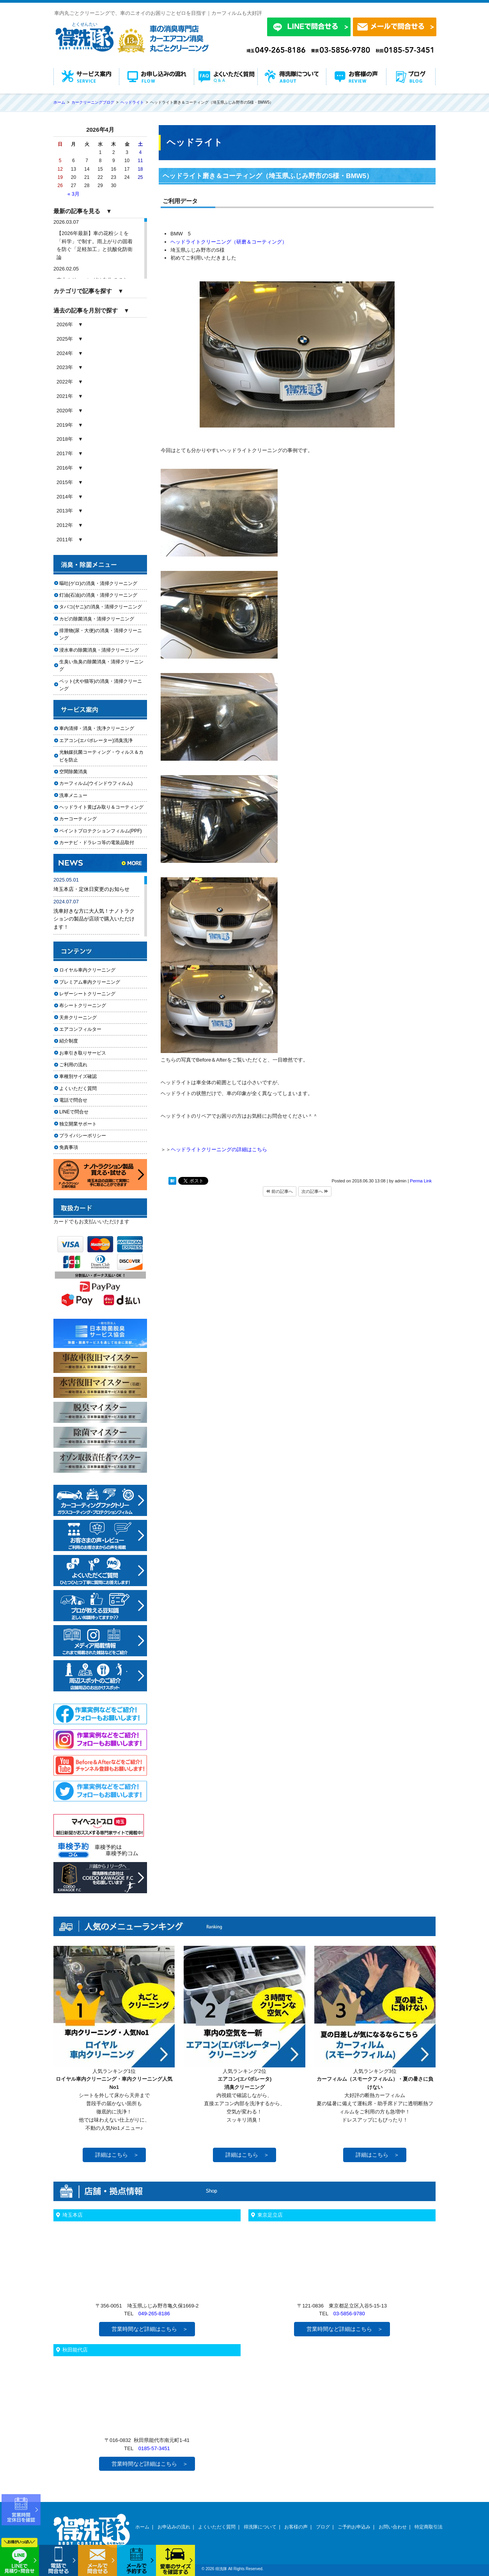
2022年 (65, 382)
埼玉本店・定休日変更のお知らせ (91, 889)
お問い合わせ (393, 2527)
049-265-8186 (154, 2313)
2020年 (65, 410)
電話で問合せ (75, 1100)
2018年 (65, 439)
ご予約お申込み (354, 2527)
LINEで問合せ (76, 1112)
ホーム (142, 2527)
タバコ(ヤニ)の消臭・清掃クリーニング (100, 607)
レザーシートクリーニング (87, 993)
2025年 (65, 339)
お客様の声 (296, 2527)
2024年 (65, 353)
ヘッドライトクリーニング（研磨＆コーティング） (228, 242)
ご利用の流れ (73, 1064)
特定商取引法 (429, 2527)
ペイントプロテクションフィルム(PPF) (100, 831)
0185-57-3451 (154, 2448)
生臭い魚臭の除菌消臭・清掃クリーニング (101, 665)
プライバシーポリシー (82, 1135)
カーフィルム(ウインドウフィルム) (96, 783)
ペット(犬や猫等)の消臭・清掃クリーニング (100, 684)
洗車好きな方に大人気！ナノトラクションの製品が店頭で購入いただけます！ (94, 919)
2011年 (65, 539)
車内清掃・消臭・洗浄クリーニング (96, 728)
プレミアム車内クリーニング (89, 982)
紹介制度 (68, 1041)
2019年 (65, 425)
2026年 (65, 324)
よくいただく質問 (78, 1088)
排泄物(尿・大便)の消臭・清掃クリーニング (100, 634)
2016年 (65, 468)
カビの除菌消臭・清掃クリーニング (99, 619)
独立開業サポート (78, 1124)
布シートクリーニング (87, 1005)
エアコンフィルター (87, 1029)
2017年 (65, 453)
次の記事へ (314, 1191)
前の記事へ (279, 1191)
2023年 (65, 367)
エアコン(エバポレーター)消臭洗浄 (96, 740)
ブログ (323, 2527)
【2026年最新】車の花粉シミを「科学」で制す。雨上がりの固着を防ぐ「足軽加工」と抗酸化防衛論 (95, 245)
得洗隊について (260, 2527)
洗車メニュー (73, 795)
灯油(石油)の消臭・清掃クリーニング (98, 595)
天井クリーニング (87, 1017)
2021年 (65, 396)
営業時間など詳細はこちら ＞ (149, 2329)
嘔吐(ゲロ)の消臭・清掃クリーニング (98, 583)
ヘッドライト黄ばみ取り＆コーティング (101, 807)
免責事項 (68, 1147)
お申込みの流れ (174, 2527)
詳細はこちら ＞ (117, 2155)
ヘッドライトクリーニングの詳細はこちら (219, 1149)
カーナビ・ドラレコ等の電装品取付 (96, 842)
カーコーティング (78, 819)
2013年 (65, 511)
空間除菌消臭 (73, 771)
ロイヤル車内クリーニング (87, 970)
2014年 (65, 497)
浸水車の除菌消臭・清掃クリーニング (99, 650)
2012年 (65, 525)
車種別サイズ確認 (78, 1076)
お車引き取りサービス (87, 1053)
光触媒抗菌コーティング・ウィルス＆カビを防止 (101, 755)
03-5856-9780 (349, 2313)
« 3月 (73, 194)
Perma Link (421, 1180)
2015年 (65, 482)
